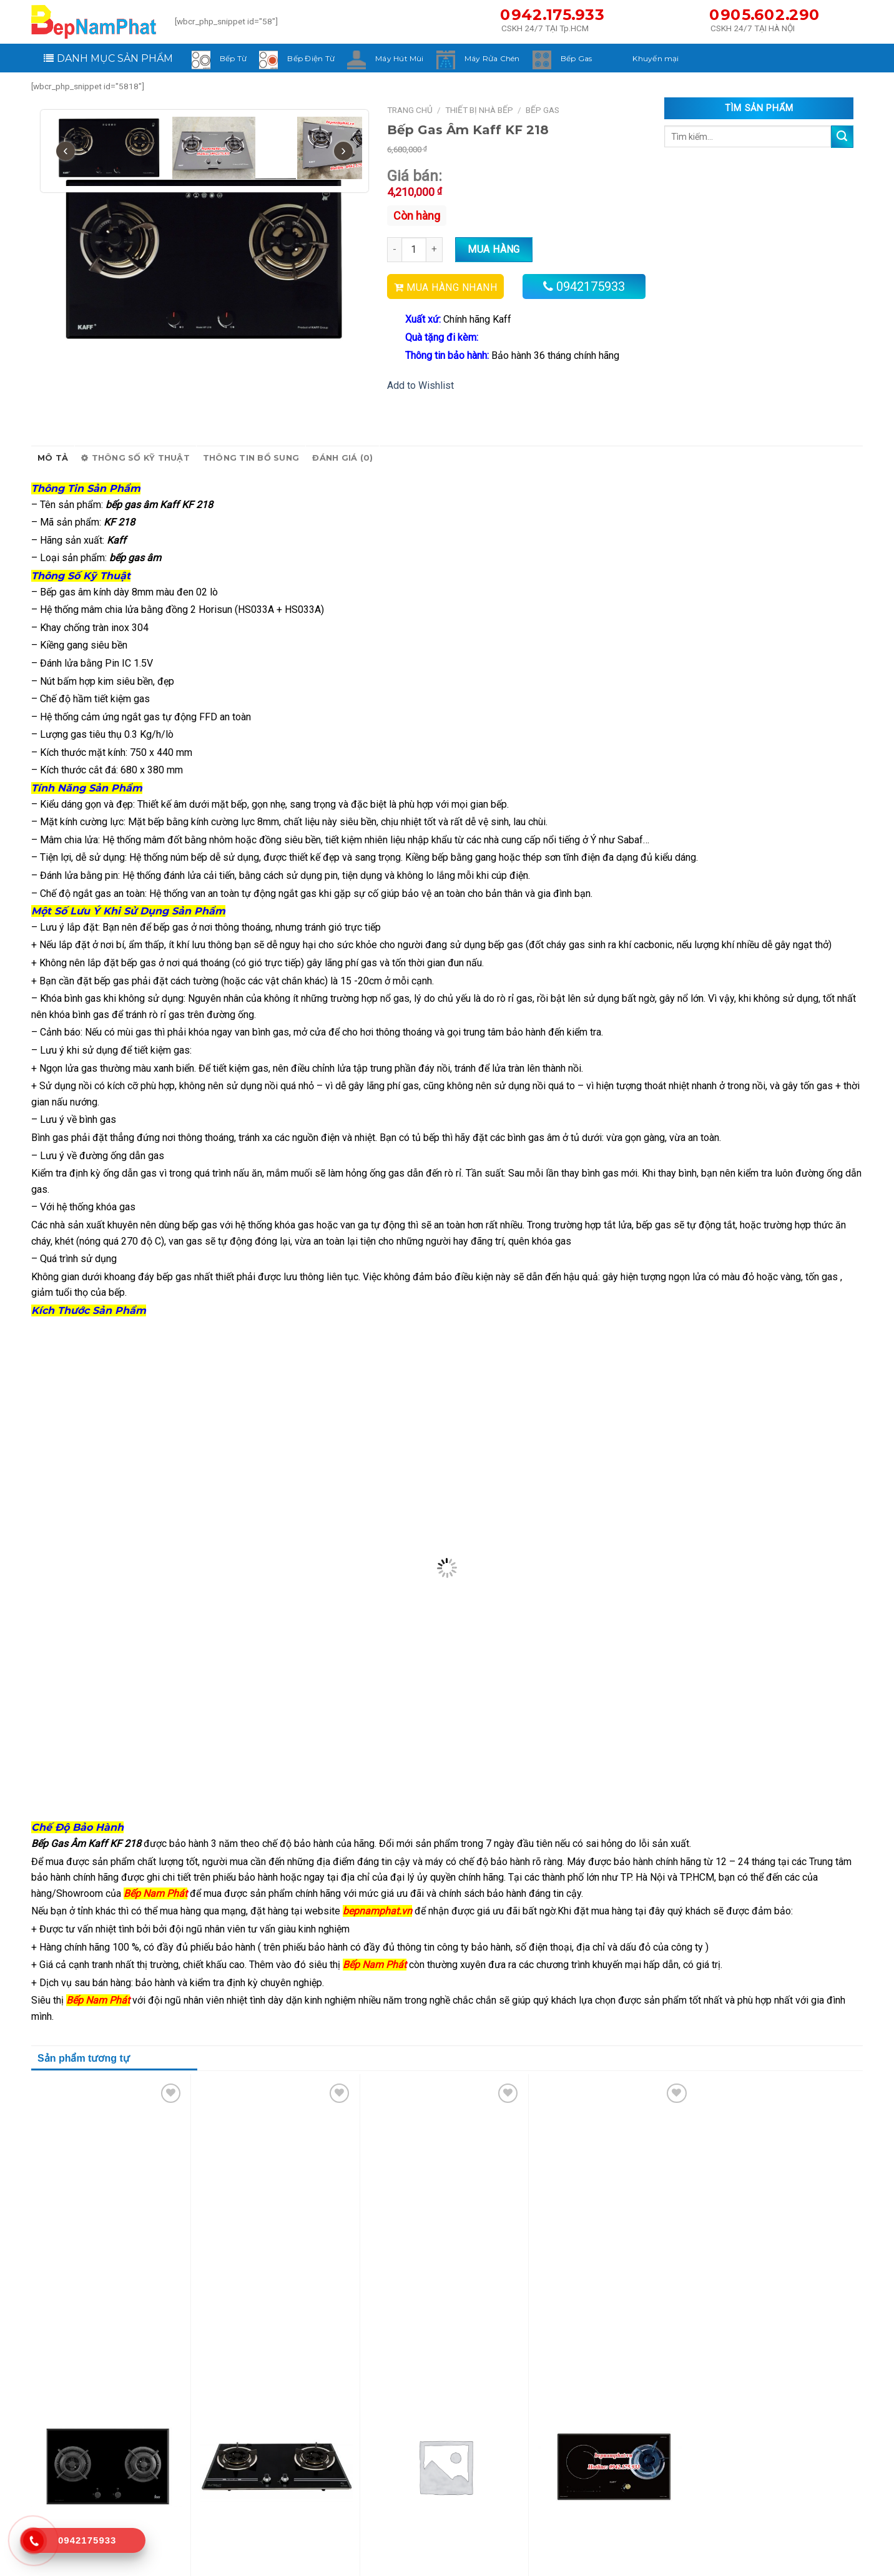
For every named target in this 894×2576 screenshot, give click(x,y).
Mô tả (52, 458)
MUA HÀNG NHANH (451, 287)
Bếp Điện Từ (311, 58)
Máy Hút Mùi (399, 58)
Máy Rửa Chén (492, 58)
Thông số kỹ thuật (135, 458)
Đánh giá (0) (342, 458)
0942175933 (590, 286)
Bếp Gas (576, 58)
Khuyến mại (655, 58)
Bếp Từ (233, 58)
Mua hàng (494, 249)
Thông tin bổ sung (251, 458)
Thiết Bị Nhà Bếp (479, 110)
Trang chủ (410, 110)
